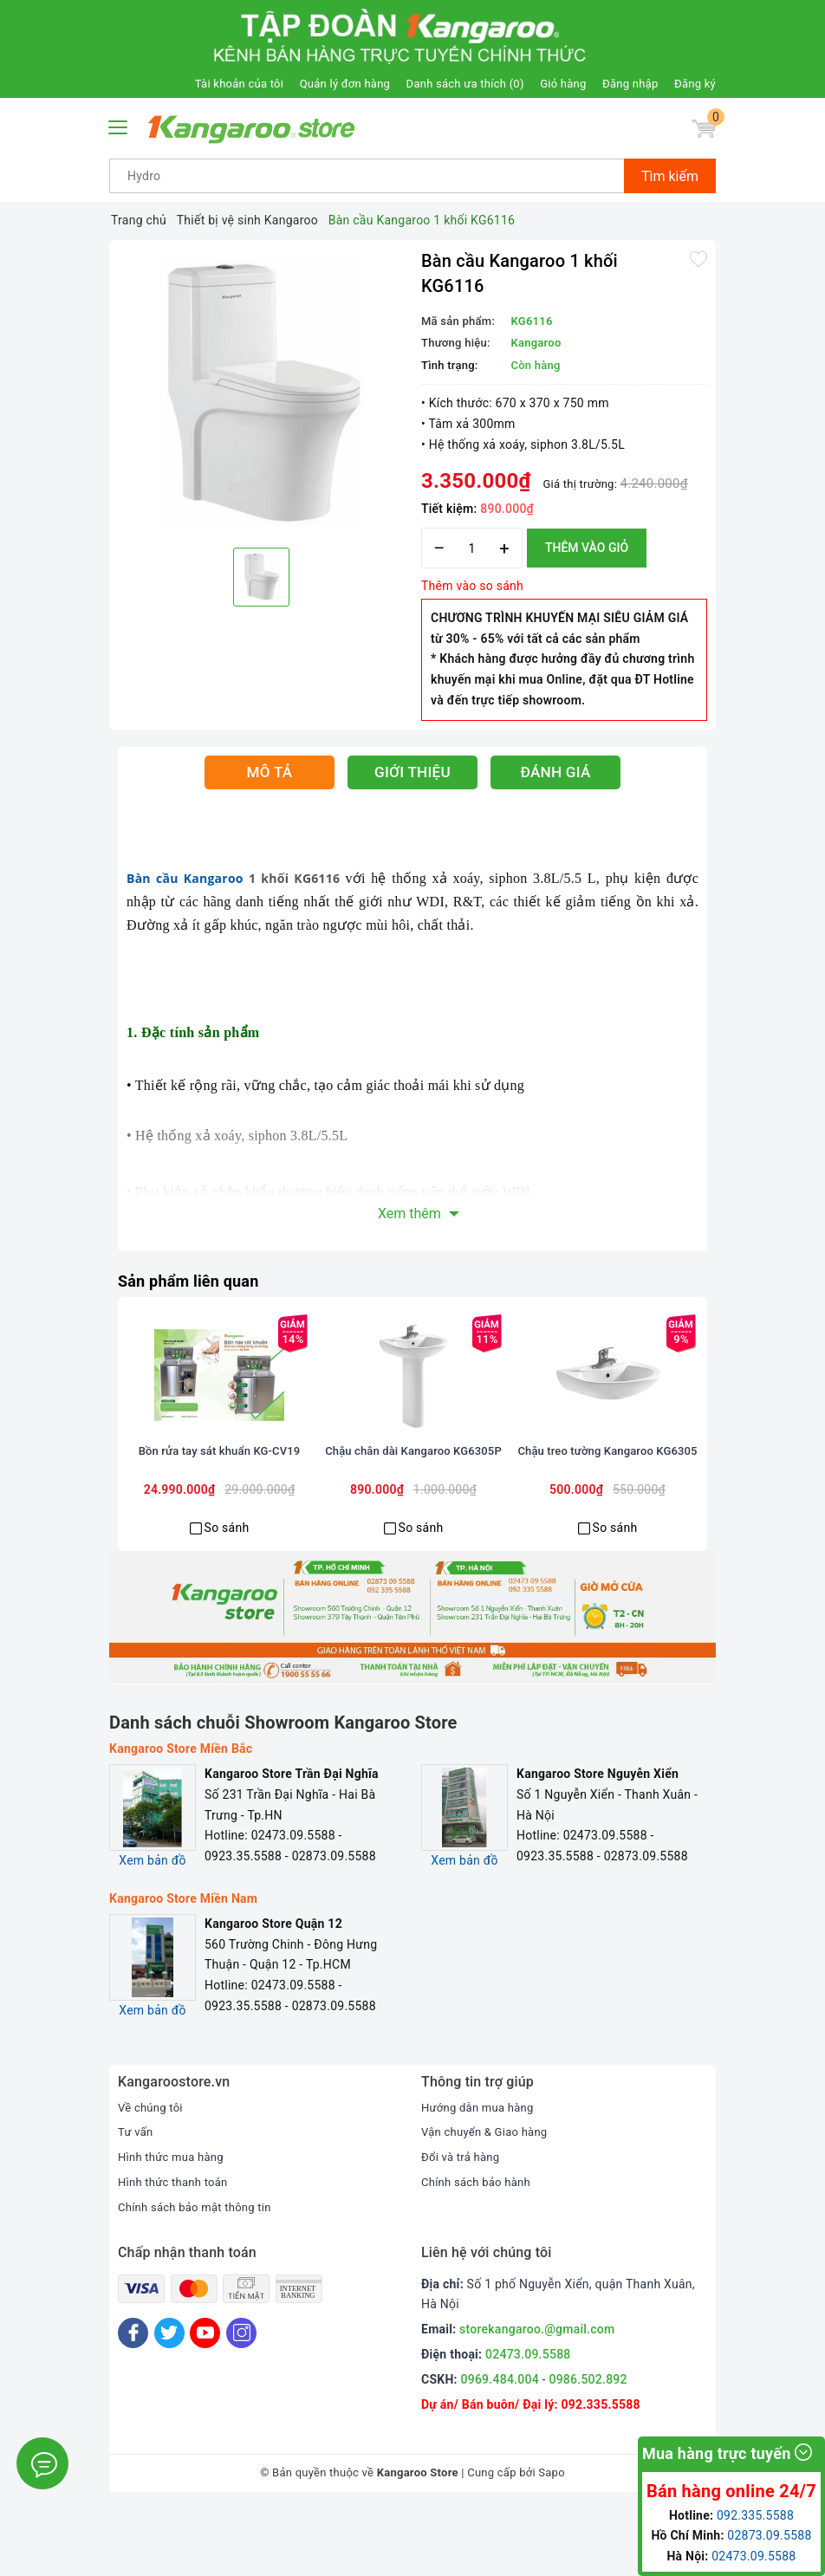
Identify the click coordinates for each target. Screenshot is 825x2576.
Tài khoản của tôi (239, 83)
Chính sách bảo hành (479, 2248)
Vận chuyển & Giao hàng (488, 2199)
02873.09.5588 (769, 2535)
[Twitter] (169, 2400)
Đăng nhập (630, 83)
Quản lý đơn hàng (345, 83)
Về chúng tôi (152, 2174)
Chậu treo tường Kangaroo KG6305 (607, 1526)
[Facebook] (133, 2400)
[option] (261, 392)
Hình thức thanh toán (177, 2248)
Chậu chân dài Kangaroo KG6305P (413, 1526)
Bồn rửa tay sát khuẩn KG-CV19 (220, 1519)
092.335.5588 (600, 2471)
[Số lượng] (472, 548)
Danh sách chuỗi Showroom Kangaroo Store (283, 1789)
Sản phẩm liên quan (196, 1280)
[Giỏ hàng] (701, 131)
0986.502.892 (588, 2446)
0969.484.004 (500, 2446)
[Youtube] (205, 2400)
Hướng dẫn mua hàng (481, 2174)
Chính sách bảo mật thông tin (200, 2274)
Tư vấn (136, 2199)
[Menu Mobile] (118, 125)
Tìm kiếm (669, 176)
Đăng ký (695, 83)
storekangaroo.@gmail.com (536, 2396)
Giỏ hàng (563, 83)
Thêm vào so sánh (472, 586)
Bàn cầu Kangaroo (185, 878)
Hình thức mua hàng (174, 2223)
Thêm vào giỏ (586, 548)
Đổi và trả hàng (463, 2223)
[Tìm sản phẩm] (367, 176)
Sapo (551, 2540)
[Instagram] (241, 2400)
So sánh (227, 1594)
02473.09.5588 (528, 2421)
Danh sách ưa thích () (465, 83)
